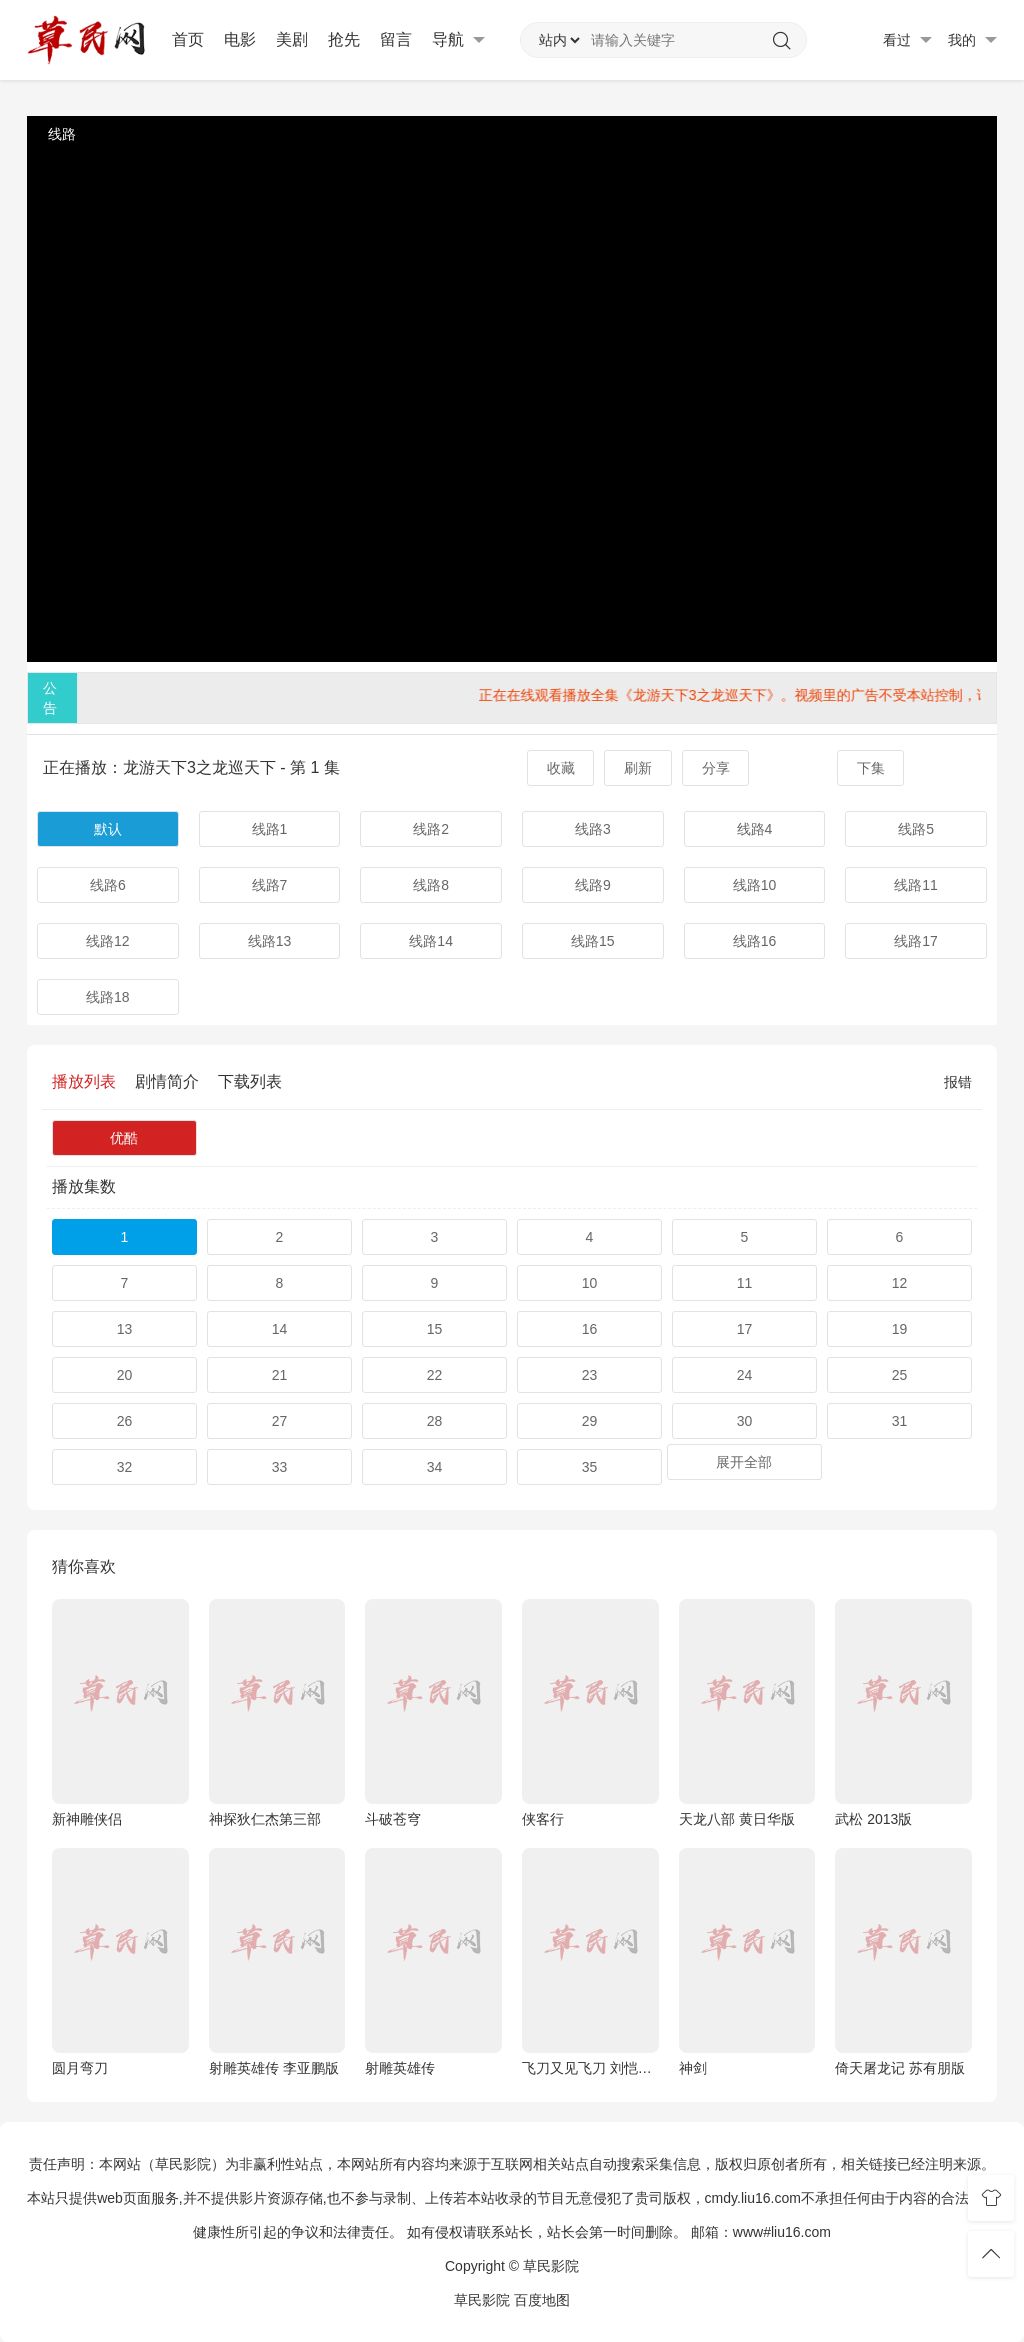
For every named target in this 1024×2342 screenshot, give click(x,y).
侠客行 (543, 1819)
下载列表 (250, 1081)
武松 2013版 (873, 1819)
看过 (907, 40)
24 (745, 1375)
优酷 (124, 1138)
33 (280, 1467)
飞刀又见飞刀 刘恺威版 (590, 2068)
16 (590, 1329)
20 (125, 1375)
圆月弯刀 (80, 2068)
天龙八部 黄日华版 (737, 1819)
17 (745, 1329)
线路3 (593, 829)
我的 (972, 40)
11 (745, 1283)
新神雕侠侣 (87, 1819)
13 (125, 1329)
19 (900, 1329)
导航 (458, 40)
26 (125, 1421)
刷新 (638, 768)
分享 (716, 768)
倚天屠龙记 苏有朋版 (900, 2068)
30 (745, 1421)
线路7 (270, 885)
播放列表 (84, 1081)
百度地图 (542, 2300)
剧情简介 (167, 1081)
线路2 (431, 829)
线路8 (431, 885)
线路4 (755, 829)
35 (590, 1467)
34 (435, 1467)
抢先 (344, 39)
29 (590, 1421)
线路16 (755, 941)
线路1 (270, 829)
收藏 (561, 768)
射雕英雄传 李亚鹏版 (274, 2068)
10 (590, 1283)
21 (280, 1375)
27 (280, 1421)
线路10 (755, 885)
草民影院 (482, 2300)
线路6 (108, 885)
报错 (958, 1082)
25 (900, 1375)
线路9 (593, 885)
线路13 (270, 941)
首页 (188, 39)
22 (435, 1375)
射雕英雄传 (400, 2068)
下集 (871, 768)
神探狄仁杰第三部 (265, 1819)
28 (435, 1421)
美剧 (292, 39)
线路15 (593, 941)
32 (125, 1467)
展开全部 (744, 1462)
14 (280, 1329)
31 (900, 1421)
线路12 (108, 941)
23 (590, 1375)
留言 (396, 39)
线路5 (916, 829)
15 (435, 1329)
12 (900, 1283)
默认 (108, 829)
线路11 (916, 885)
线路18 (108, 997)
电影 (240, 39)
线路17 (916, 941)
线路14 (431, 941)
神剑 (693, 2068)
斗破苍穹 (393, 1819)
